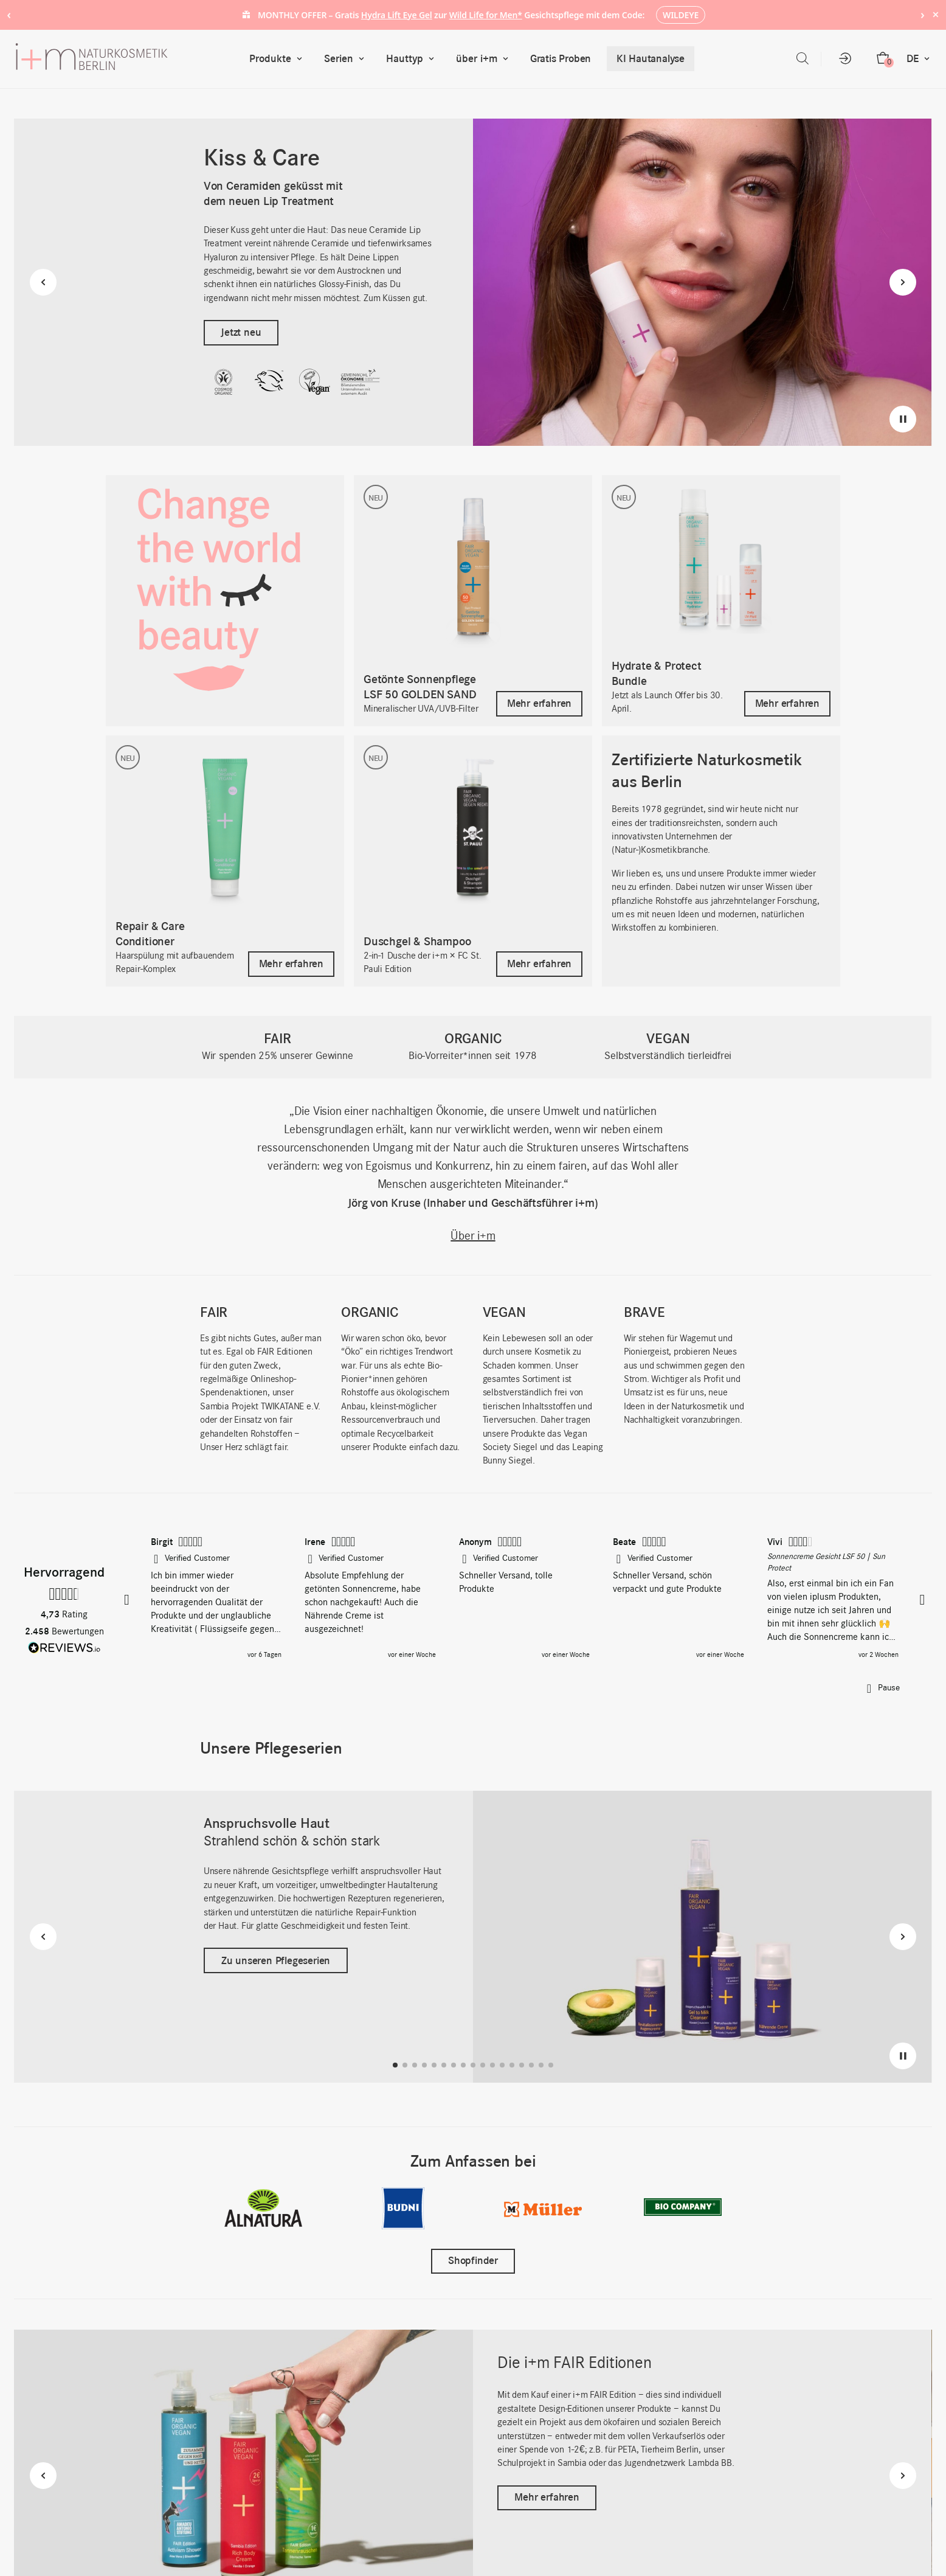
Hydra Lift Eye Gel (396, 15)
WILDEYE (681, 15)
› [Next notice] (922, 14)
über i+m (485, 58)
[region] (524, 1599)
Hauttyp (413, 58)
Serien (347, 58)
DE (920, 58)
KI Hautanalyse (650, 58)
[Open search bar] (802, 58)
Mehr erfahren (546, 2497)
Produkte (278, 58)
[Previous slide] (43, 282)
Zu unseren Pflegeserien (275, 1960)
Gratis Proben (560, 58)
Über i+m (473, 1237)
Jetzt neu (241, 332)
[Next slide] (902, 282)
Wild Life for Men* (485, 15)
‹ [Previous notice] (9, 14)
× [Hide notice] (935, 14)
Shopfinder (473, 2261)
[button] (127, 1599)
